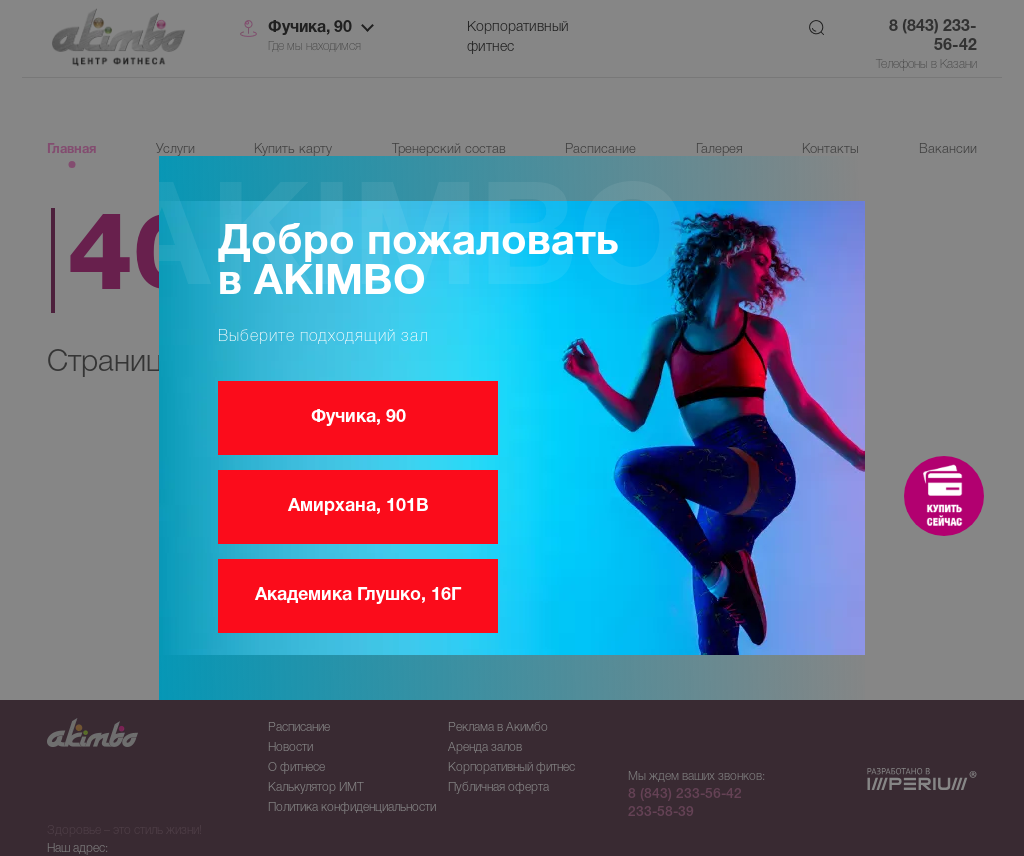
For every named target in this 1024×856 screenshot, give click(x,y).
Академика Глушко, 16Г (358, 595)
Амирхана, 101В (358, 506)
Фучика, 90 (358, 417)
